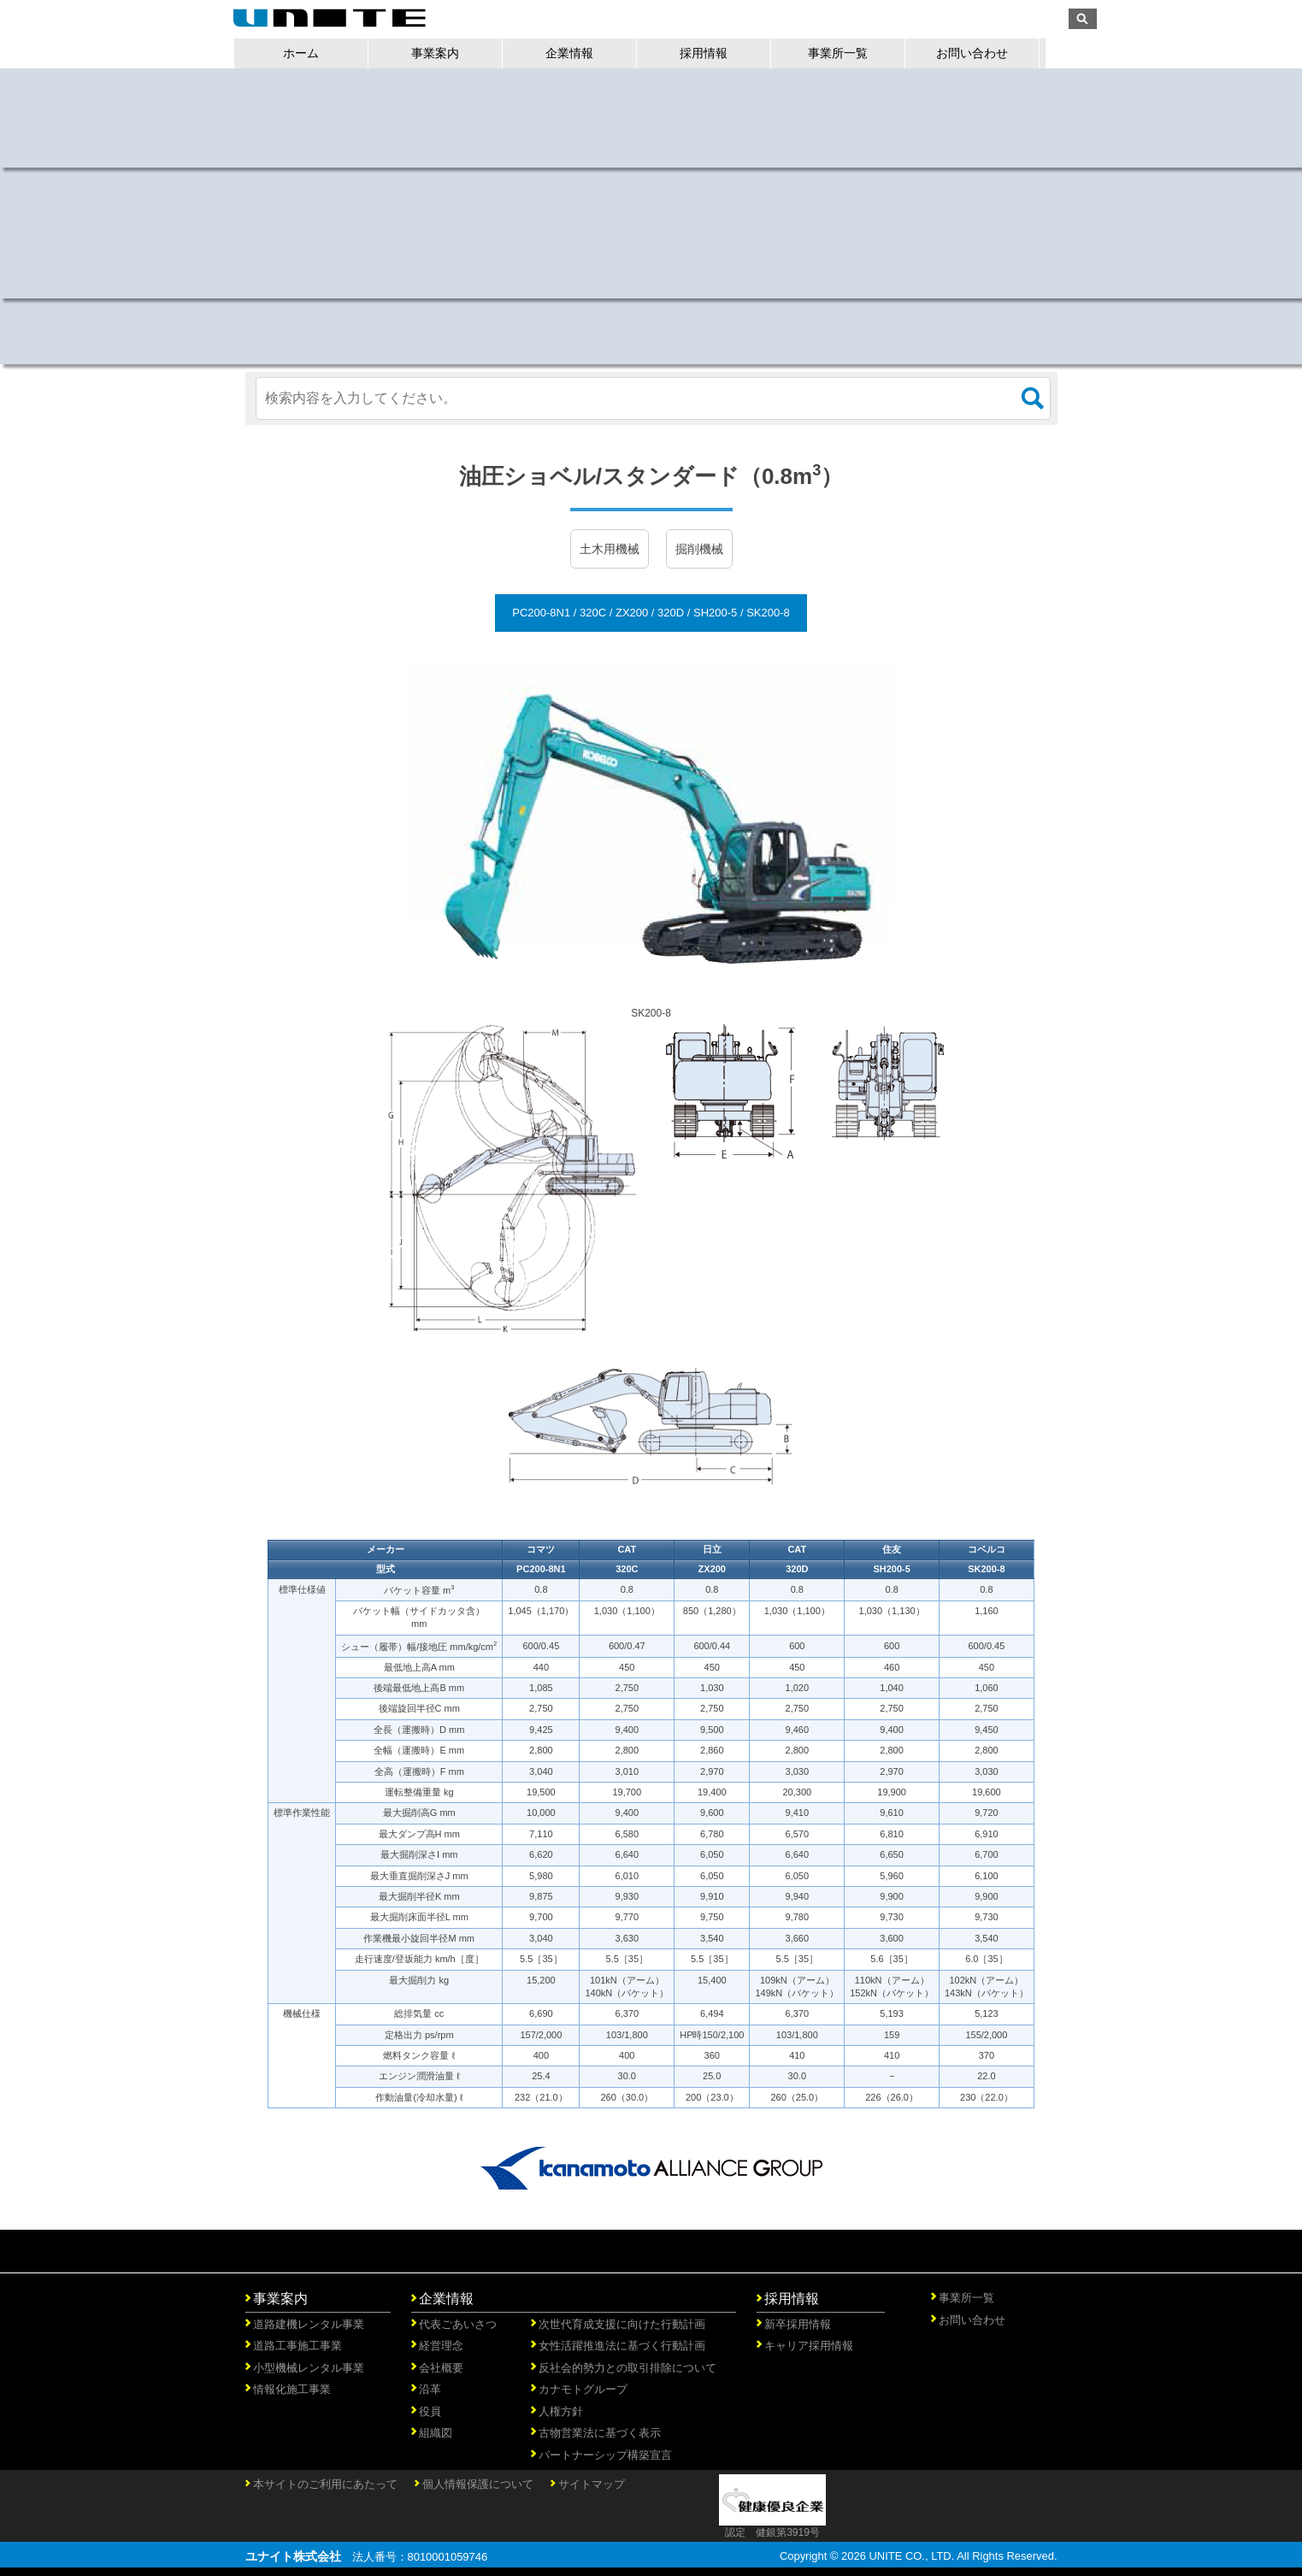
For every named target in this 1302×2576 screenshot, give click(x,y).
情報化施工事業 (292, 2389)
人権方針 (561, 2411)
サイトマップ (591, 2484)
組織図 (435, 2432)
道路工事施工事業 (297, 2345)
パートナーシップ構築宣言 (605, 2455)
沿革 (430, 2389)
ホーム (313, 53)
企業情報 (581, 53)
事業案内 (447, 53)
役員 (430, 2411)
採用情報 (715, 53)
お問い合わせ (984, 53)
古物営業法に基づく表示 (600, 2432)
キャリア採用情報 (808, 2345)
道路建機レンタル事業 (308, 2324)
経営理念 (441, 2345)
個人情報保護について (477, 2484)
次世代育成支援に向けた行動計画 (622, 2324)
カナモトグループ (583, 2389)
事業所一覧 (850, 53)
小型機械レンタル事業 (308, 2367)
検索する (1032, 398)
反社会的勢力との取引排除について (627, 2367)
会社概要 (441, 2367)
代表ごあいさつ (458, 2324)
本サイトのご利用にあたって (325, 2484)
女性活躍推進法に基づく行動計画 (622, 2345)
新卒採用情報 (797, 2324)
